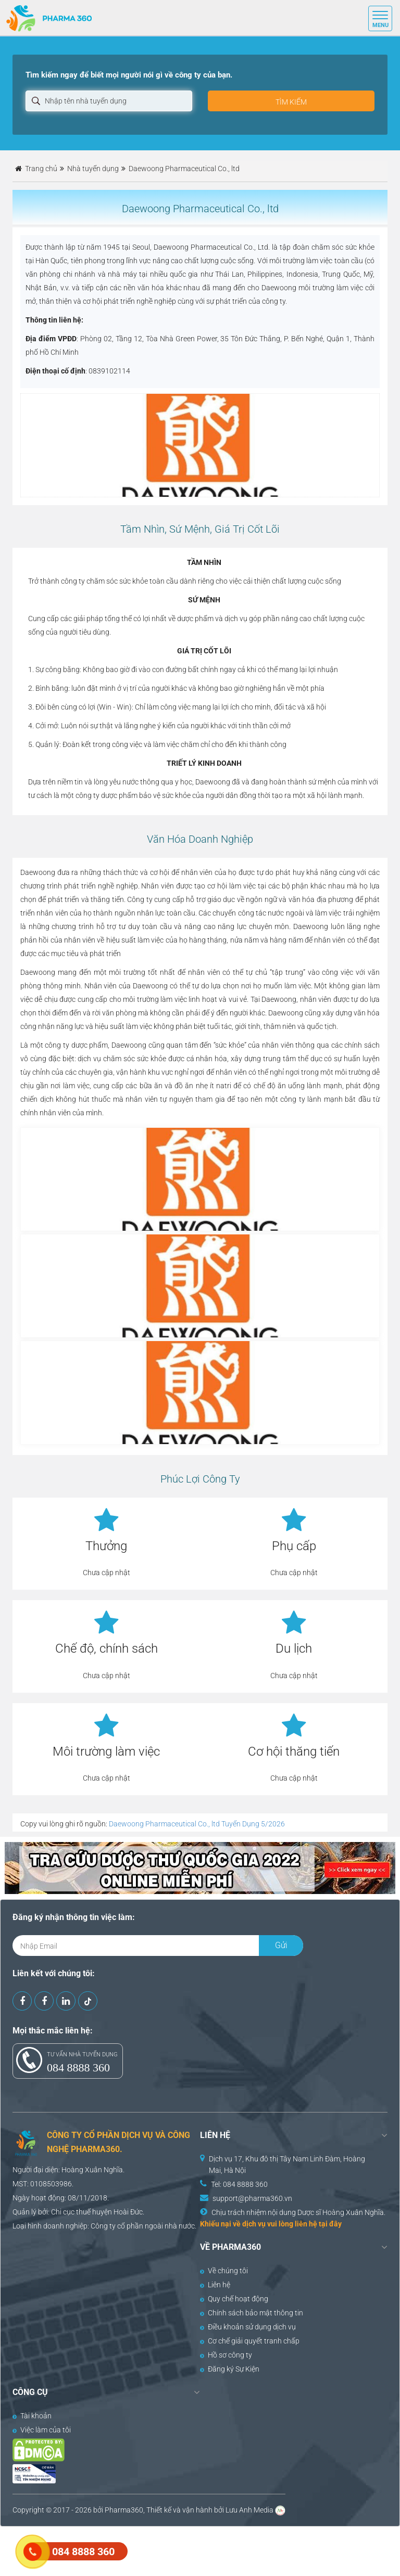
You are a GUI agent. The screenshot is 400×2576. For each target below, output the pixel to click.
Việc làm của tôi (41, 2430)
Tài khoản (32, 2416)
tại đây (330, 2224)
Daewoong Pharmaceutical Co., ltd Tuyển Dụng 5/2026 (197, 1824)
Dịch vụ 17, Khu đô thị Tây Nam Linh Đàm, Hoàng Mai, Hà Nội (287, 2164)
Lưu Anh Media (249, 2510)
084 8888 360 (78, 2067)
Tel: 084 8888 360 (239, 2184)
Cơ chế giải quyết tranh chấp (249, 2341)
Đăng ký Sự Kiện (229, 2369)
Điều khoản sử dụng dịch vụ (248, 2327)
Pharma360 (124, 2510)
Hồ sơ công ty (226, 2355)
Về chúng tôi (224, 2270)
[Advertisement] (189, 2550)
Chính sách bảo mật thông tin (251, 2313)
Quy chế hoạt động (234, 2299)
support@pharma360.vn (252, 2198)
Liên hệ (215, 2285)
